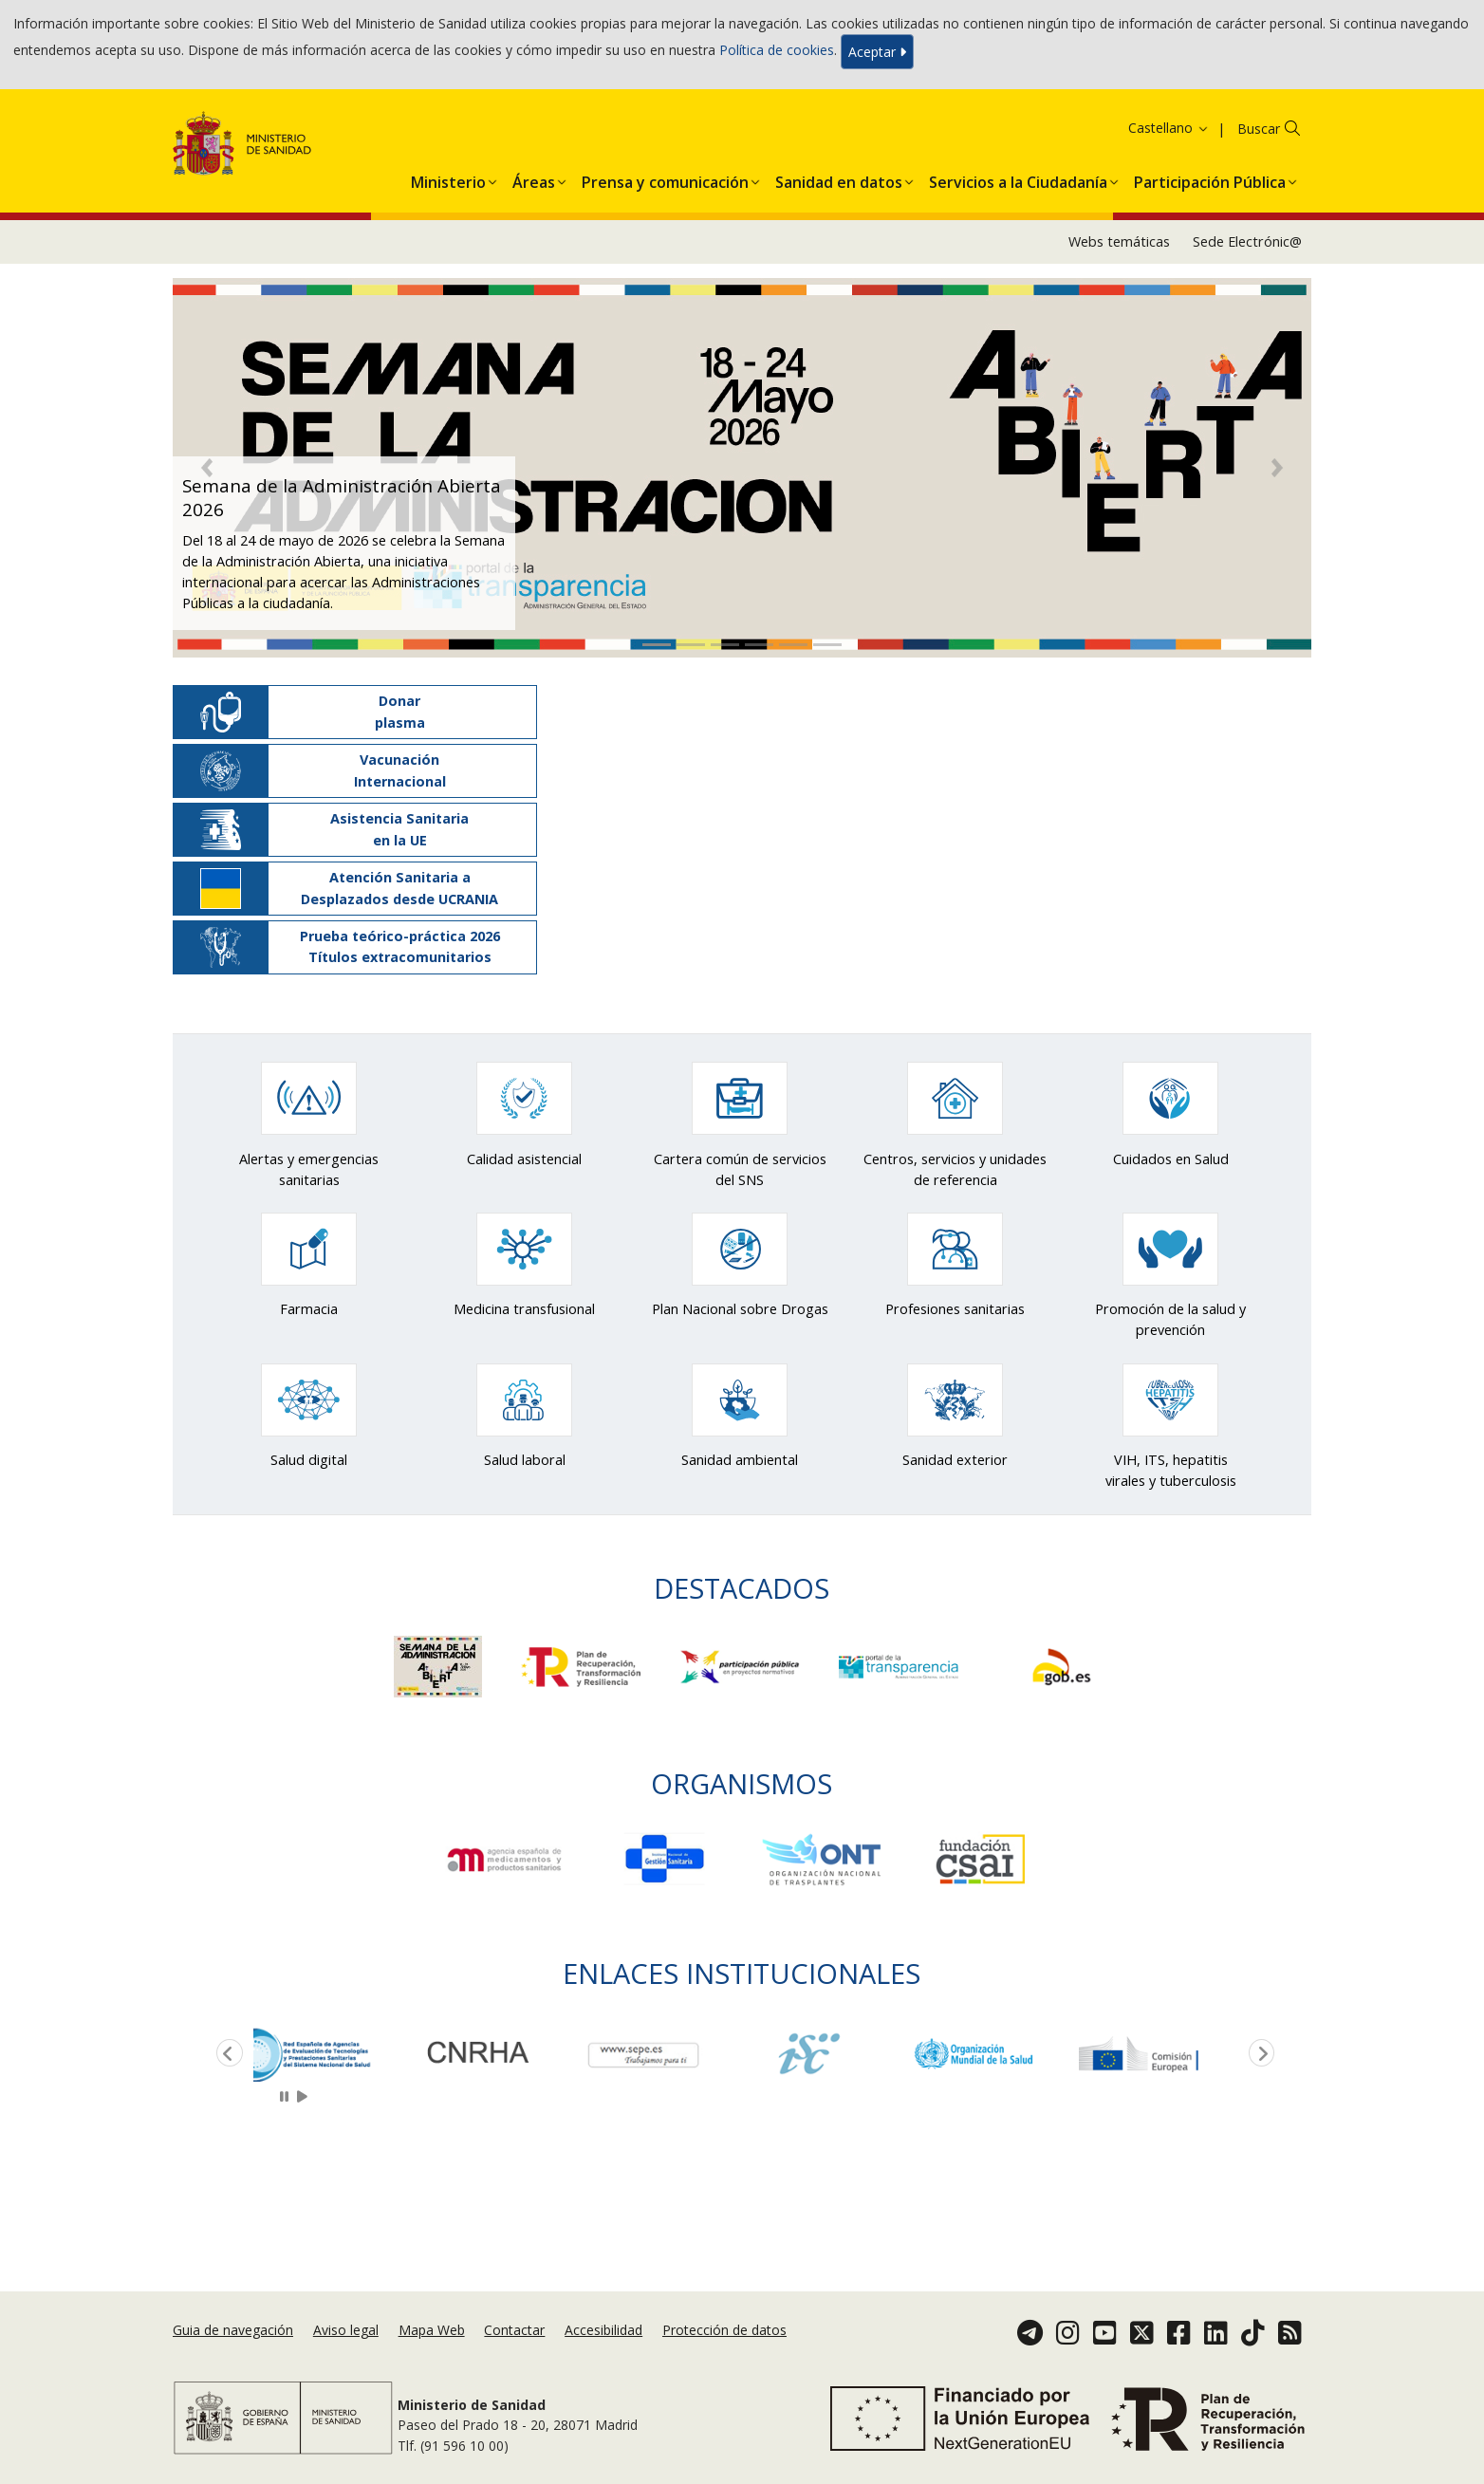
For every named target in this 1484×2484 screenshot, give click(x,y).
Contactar (514, 2330)
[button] (448, 178)
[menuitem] (448, 178)
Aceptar (877, 52)
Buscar (1258, 129)
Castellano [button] (1169, 128)
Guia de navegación (233, 2330)
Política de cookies (776, 50)
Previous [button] (225, 2054)
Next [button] (1258, 2054)
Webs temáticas (1119, 241)
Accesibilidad (603, 2330)
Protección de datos (724, 2330)
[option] (335, 2054)
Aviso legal (346, 2330)
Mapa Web (432, 2330)
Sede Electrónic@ (1247, 241)
